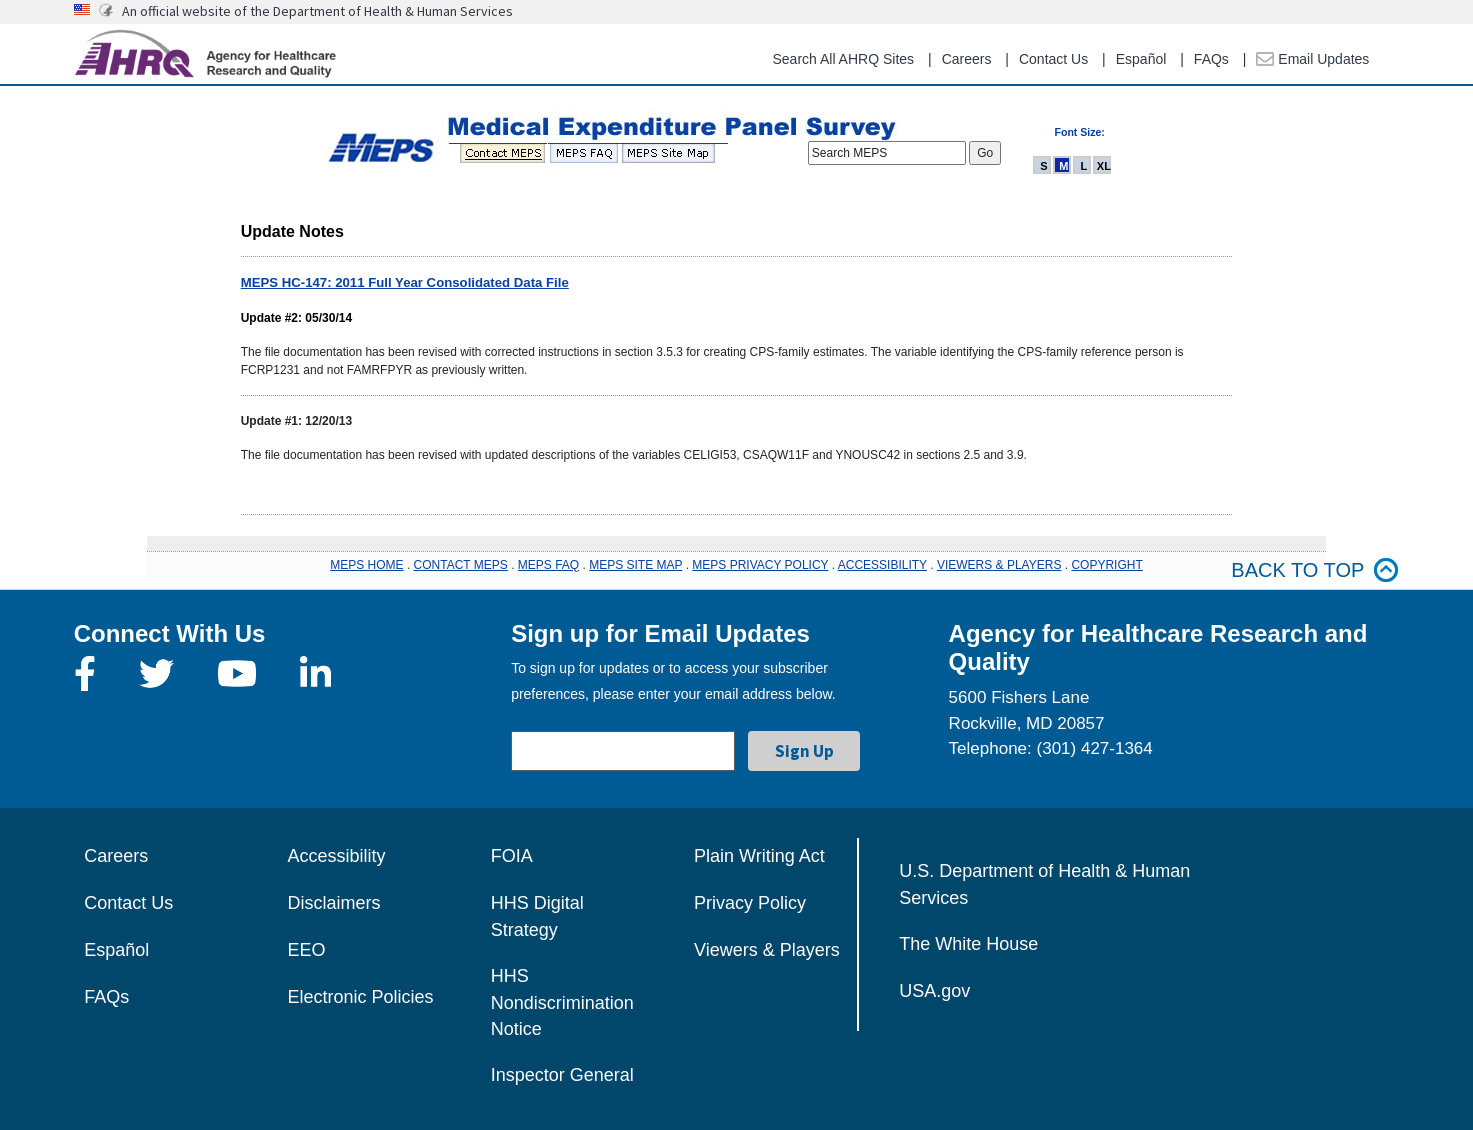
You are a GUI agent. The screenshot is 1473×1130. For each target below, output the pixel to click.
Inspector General (562, 1075)
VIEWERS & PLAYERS (999, 565)
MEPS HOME (366, 565)
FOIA (512, 856)
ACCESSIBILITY (882, 565)
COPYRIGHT (1106, 565)
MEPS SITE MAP (635, 565)
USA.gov (934, 991)
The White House (968, 944)
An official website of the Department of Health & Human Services (317, 11)
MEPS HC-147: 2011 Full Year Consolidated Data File (405, 282)
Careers (967, 59)
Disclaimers (333, 903)
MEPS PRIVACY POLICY (760, 565)
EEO (306, 950)
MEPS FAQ (548, 565)
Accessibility (336, 856)
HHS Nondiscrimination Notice (562, 1002)
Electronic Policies (360, 997)
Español (1141, 59)
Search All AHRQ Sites (843, 59)
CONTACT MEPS (461, 565)
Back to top (1315, 570)
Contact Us (1053, 59)
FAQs (1211, 59)
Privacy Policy (750, 903)
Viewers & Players (767, 950)
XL (1104, 166)
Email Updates (1312, 59)
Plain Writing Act (759, 856)
